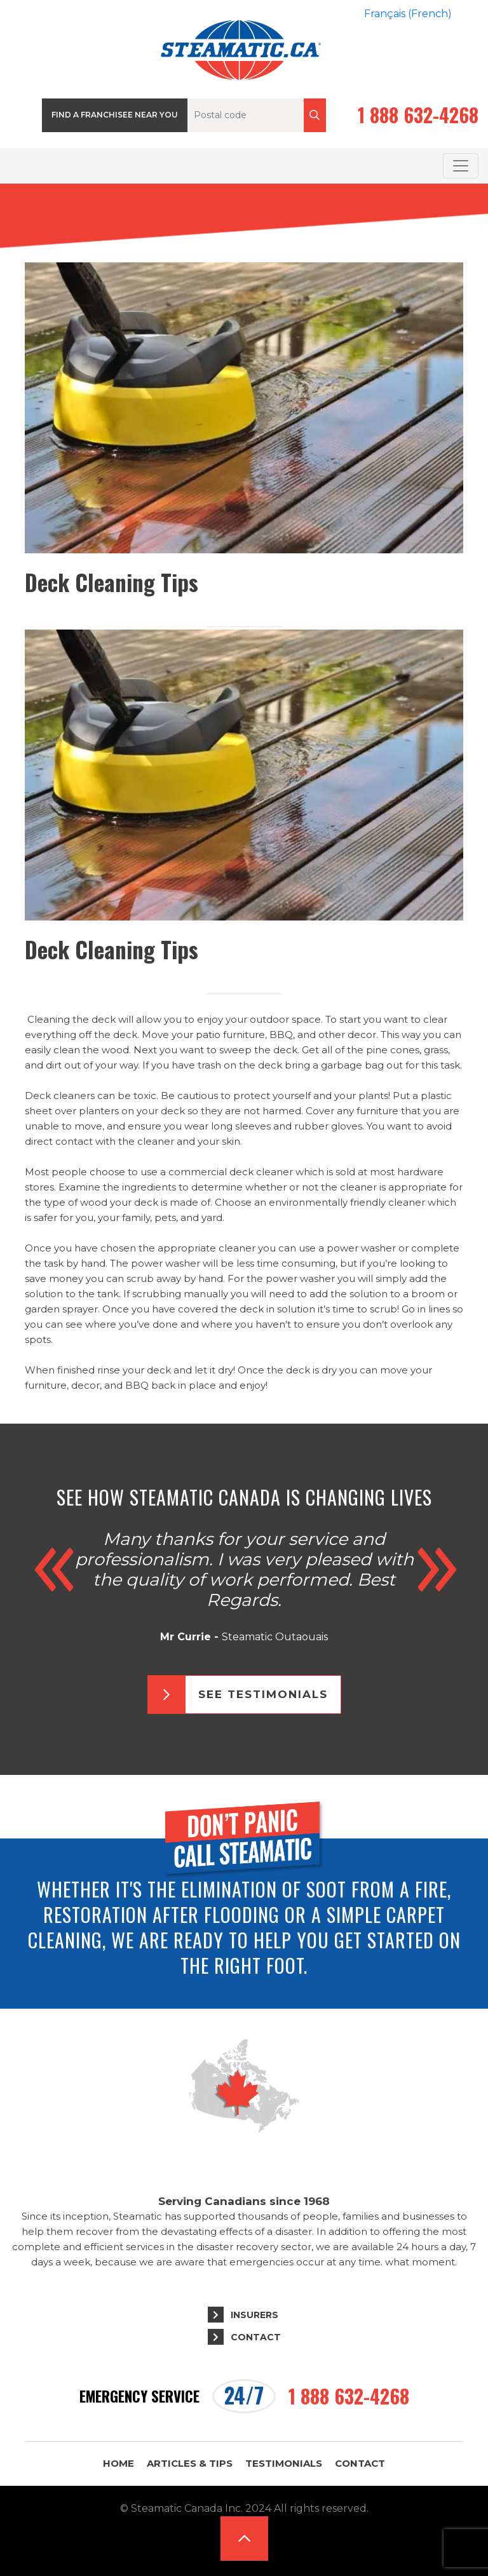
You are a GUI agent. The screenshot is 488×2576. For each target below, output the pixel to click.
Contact (256, 2337)
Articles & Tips (190, 2463)
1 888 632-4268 (418, 114)
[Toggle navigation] (460, 166)
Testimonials (283, 2463)
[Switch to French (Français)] (408, 14)
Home (118, 2463)
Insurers (254, 2315)
